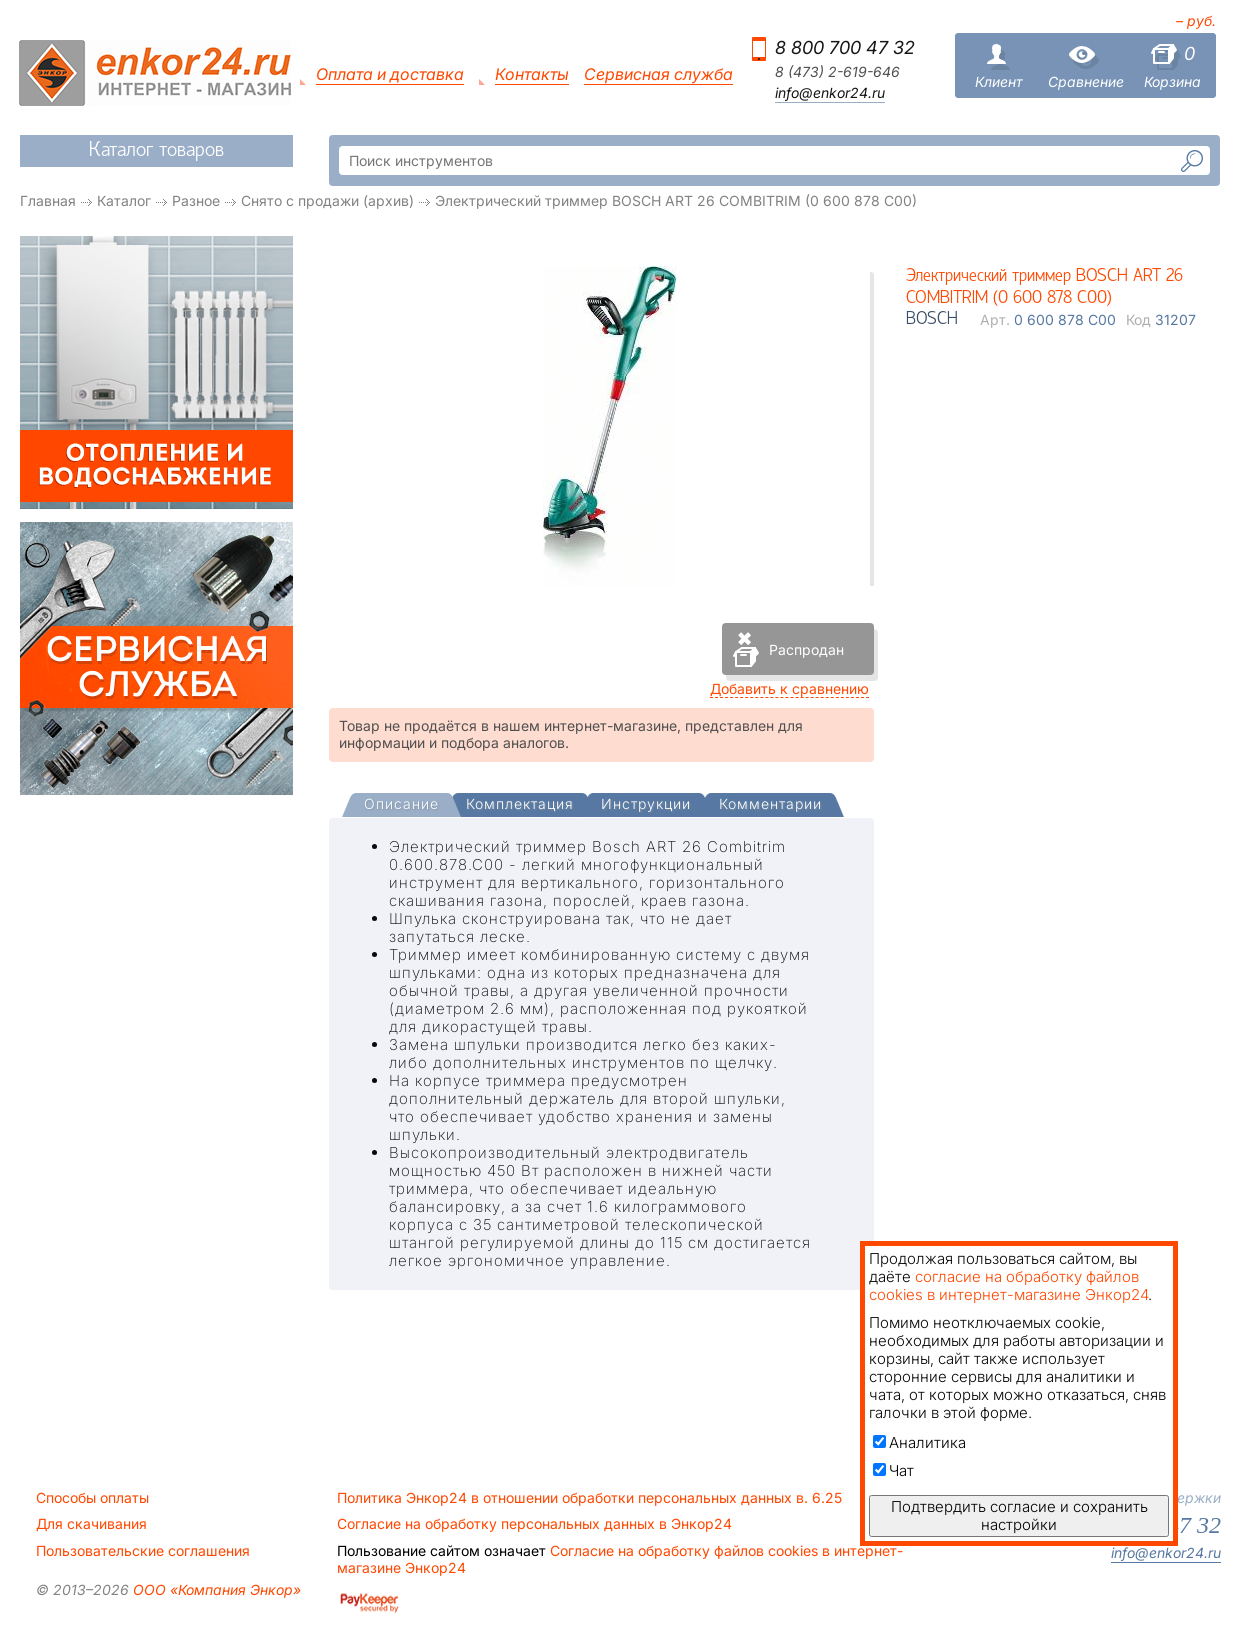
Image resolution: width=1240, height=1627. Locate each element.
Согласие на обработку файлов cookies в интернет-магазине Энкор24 (620, 1559)
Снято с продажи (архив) (327, 200)
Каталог (124, 200)
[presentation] (401, 805)
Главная (48, 200)
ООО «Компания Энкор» (215, 1589)
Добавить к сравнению (789, 688)
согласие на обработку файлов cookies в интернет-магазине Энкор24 (1008, 1285)
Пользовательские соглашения (143, 1551)
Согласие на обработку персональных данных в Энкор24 (534, 1524)
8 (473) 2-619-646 (837, 72)
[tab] (401, 806)
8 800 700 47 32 (845, 47)
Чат (893, 1470)
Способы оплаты (92, 1498)
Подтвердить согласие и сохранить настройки (1019, 1515)
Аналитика (919, 1442)
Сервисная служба (658, 74)
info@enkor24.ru (830, 93)
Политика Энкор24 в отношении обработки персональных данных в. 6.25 (589, 1498)
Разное (196, 200)
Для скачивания (91, 1524)
